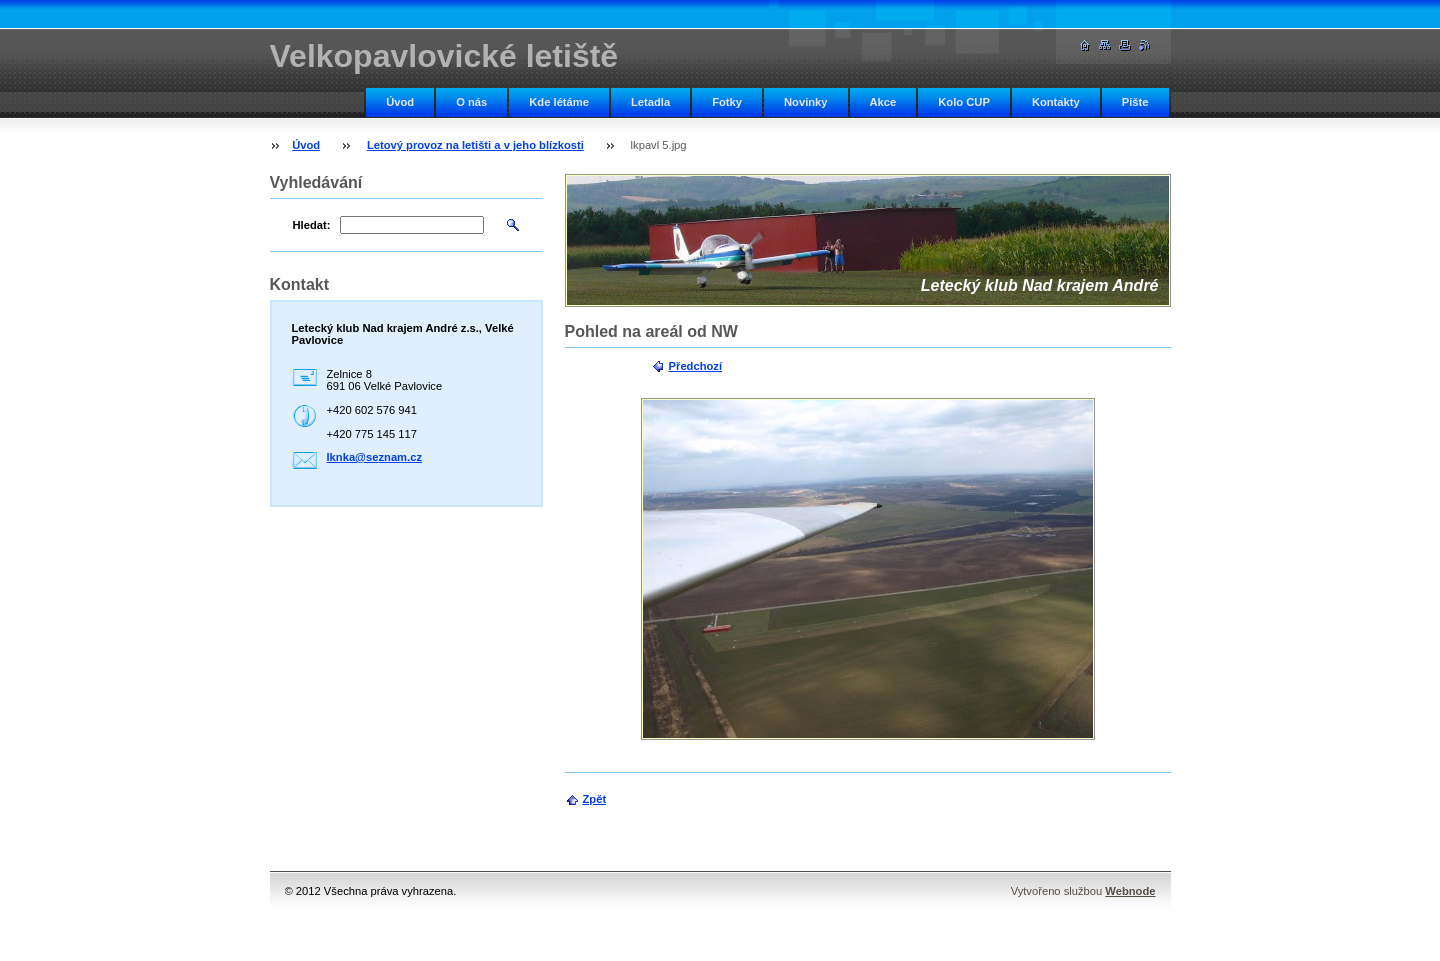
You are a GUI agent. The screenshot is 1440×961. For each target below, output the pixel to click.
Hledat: (312, 225)
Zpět (595, 799)
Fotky (727, 102)
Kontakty (1056, 102)
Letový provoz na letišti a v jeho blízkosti (475, 145)
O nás (471, 102)
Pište (1135, 102)
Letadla (650, 102)
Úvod (400, 102)
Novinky (806, 102)
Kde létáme (559, 102)
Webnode (1130, 891)
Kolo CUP (964, 102)
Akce (883, 102)
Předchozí (695, 366)
